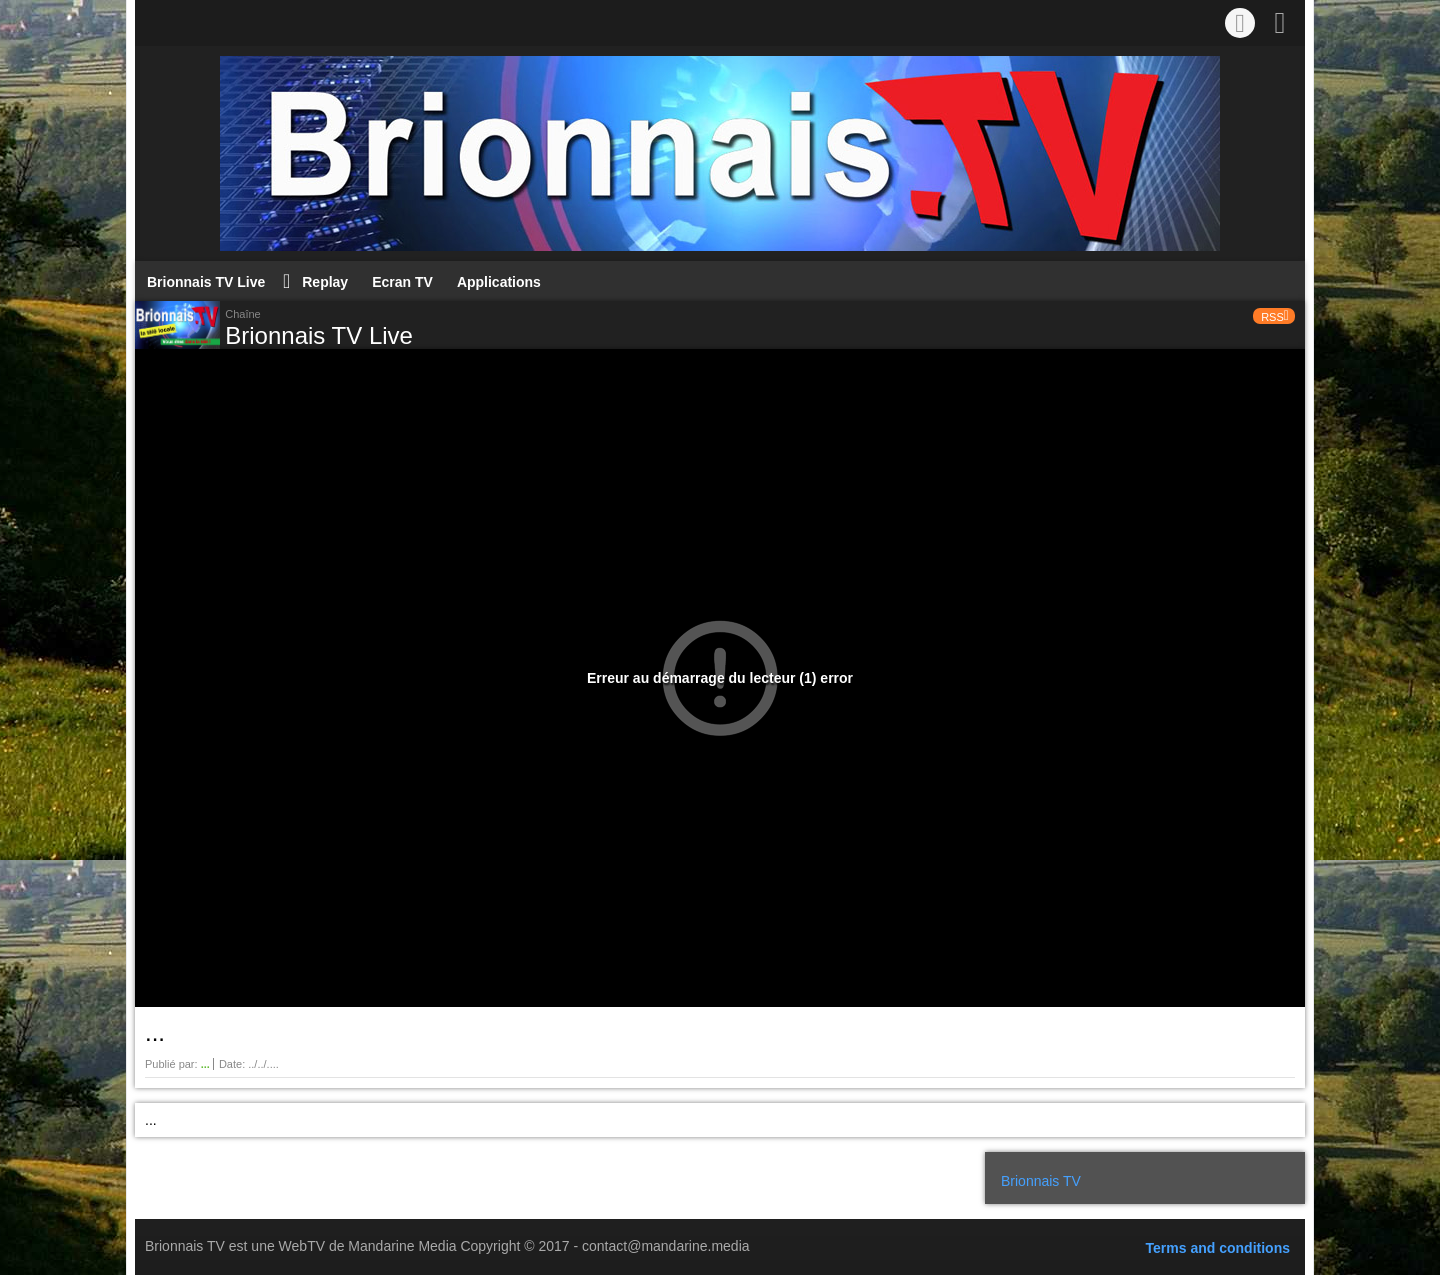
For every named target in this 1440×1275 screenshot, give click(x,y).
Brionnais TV (1041, 1181)
